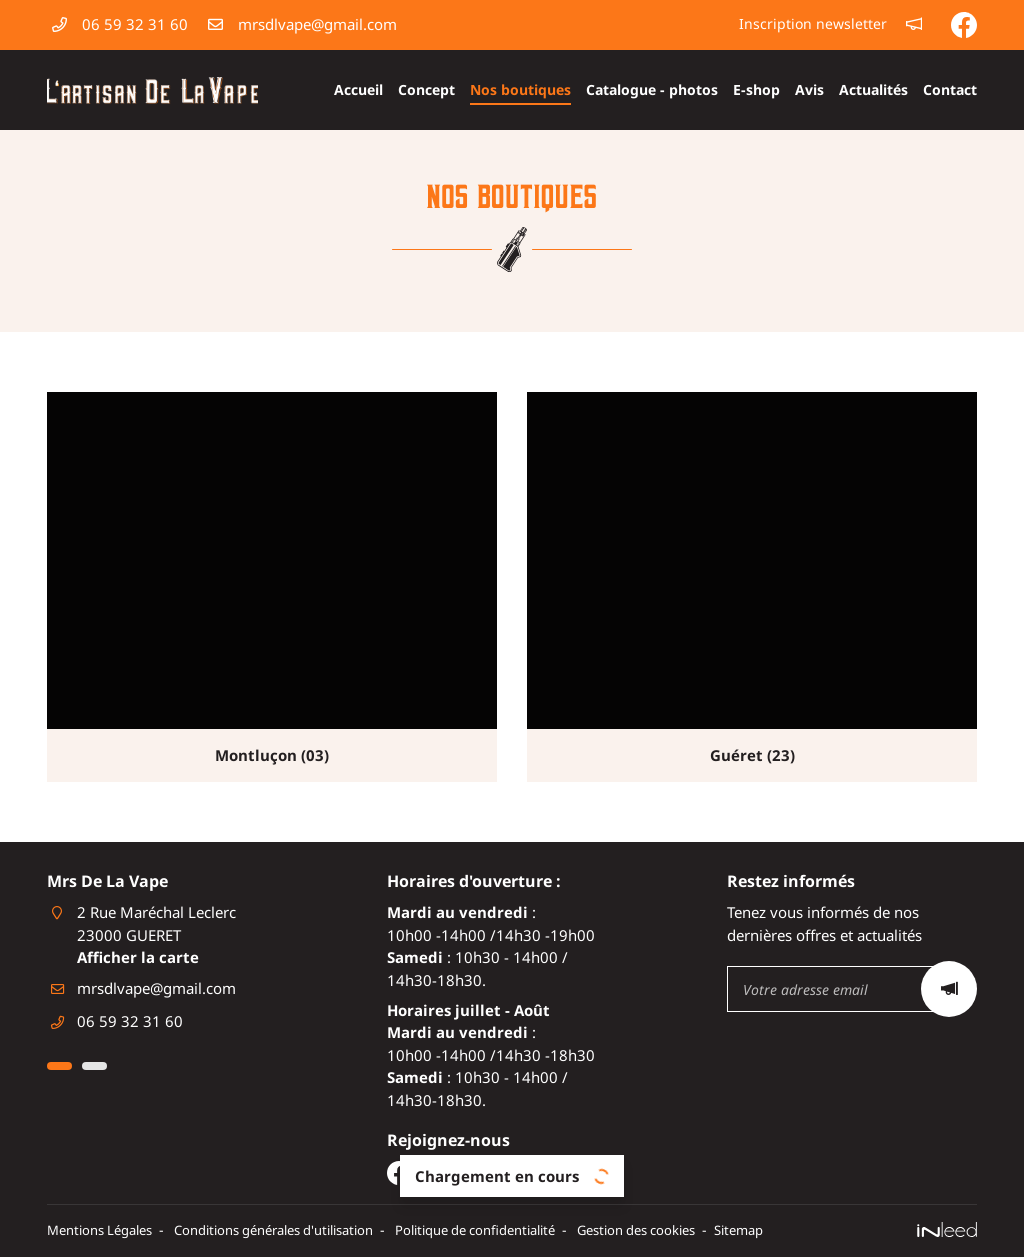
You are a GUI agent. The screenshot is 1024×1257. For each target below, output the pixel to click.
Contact (950, 89)
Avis (809, 89)
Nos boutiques (520, 89)
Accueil (358, 89)
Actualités (873, 89)
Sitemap (818, 1231)
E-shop (756, 89)
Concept (426, 89)
